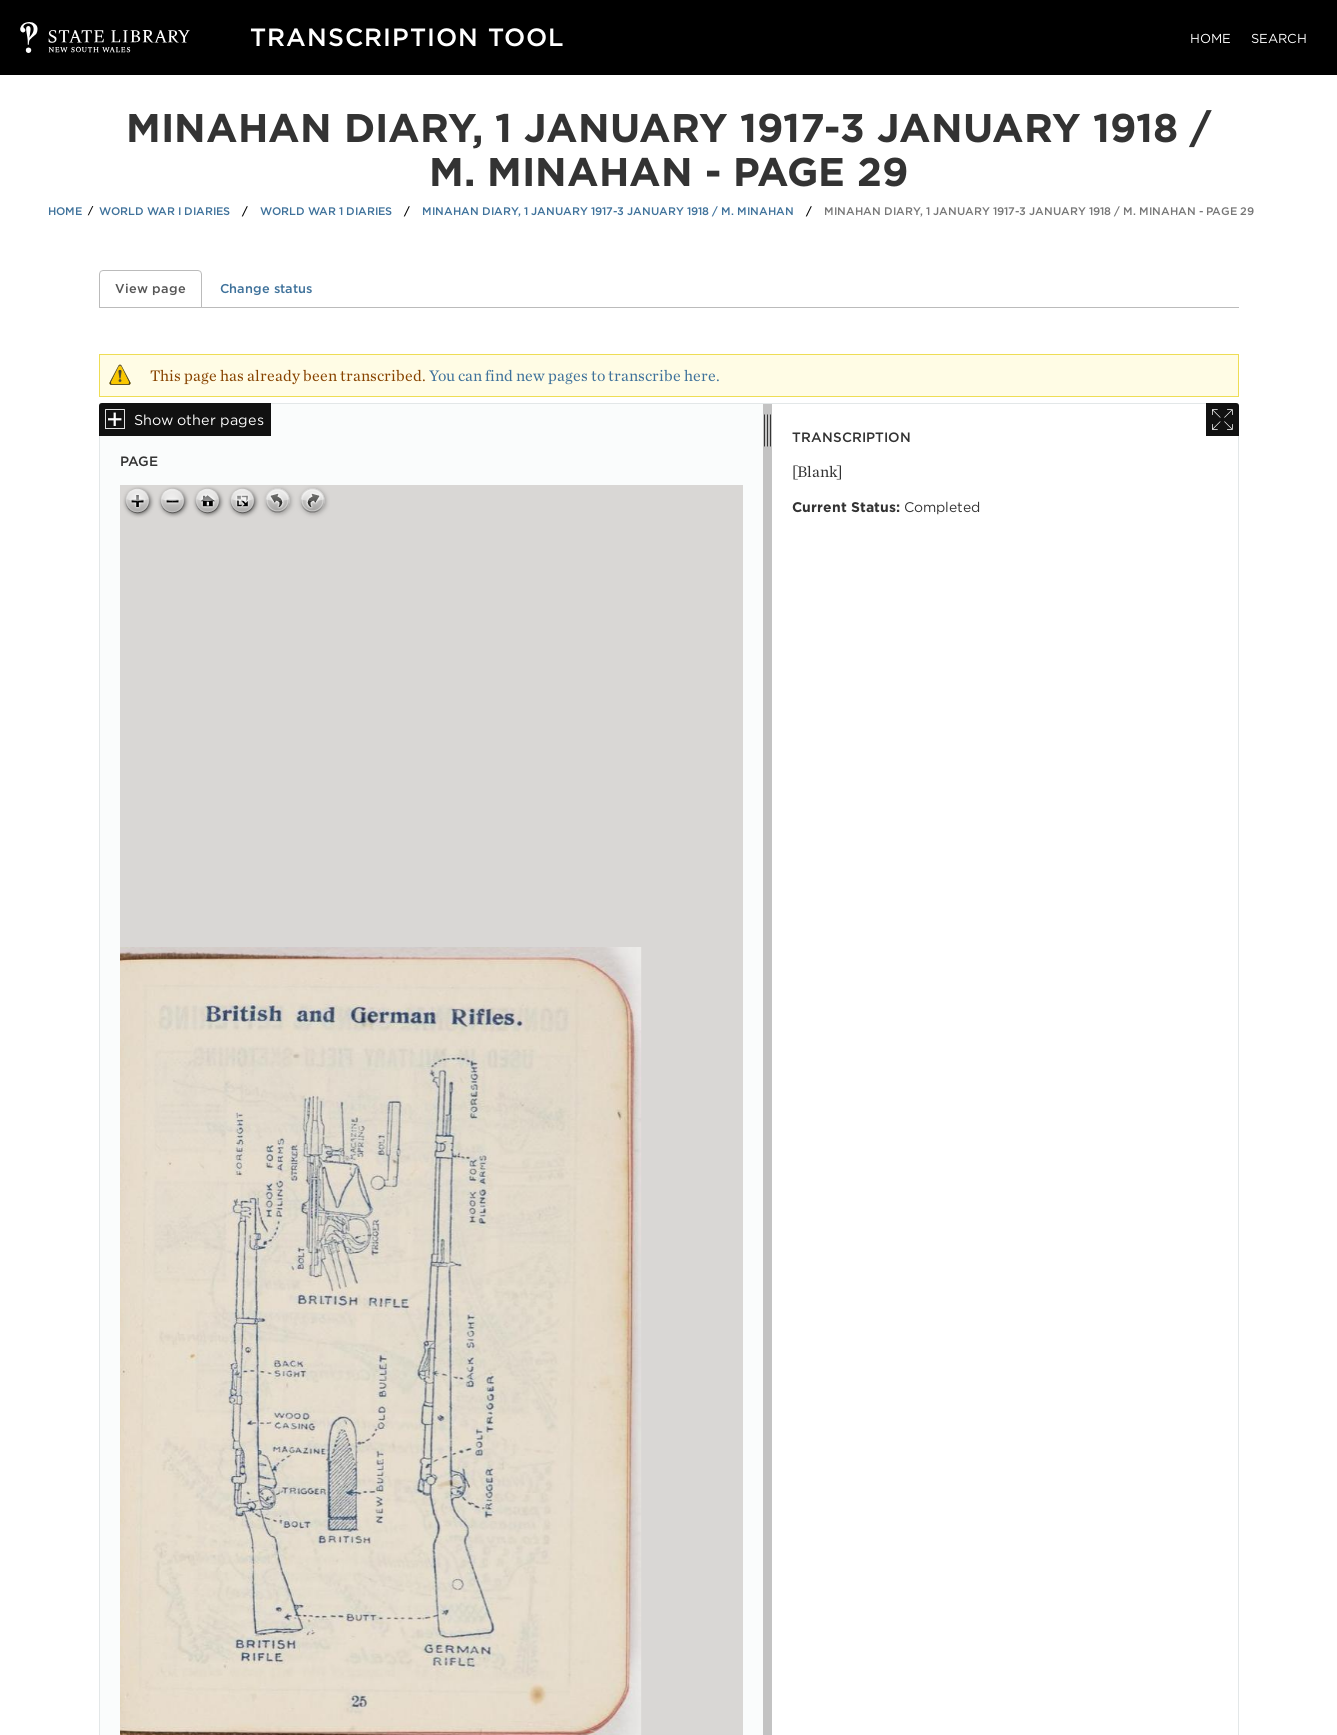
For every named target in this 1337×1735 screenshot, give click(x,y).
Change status (266, 288)
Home (1210, 38)
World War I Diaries (164, 211)
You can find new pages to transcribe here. (574, 375)
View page (158, 288)
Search (1279, 38)
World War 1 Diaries (326, 211)
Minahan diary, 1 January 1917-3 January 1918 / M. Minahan (608, 211)
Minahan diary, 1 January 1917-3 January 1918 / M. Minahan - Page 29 (1039, 211)
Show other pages (199, 419)
